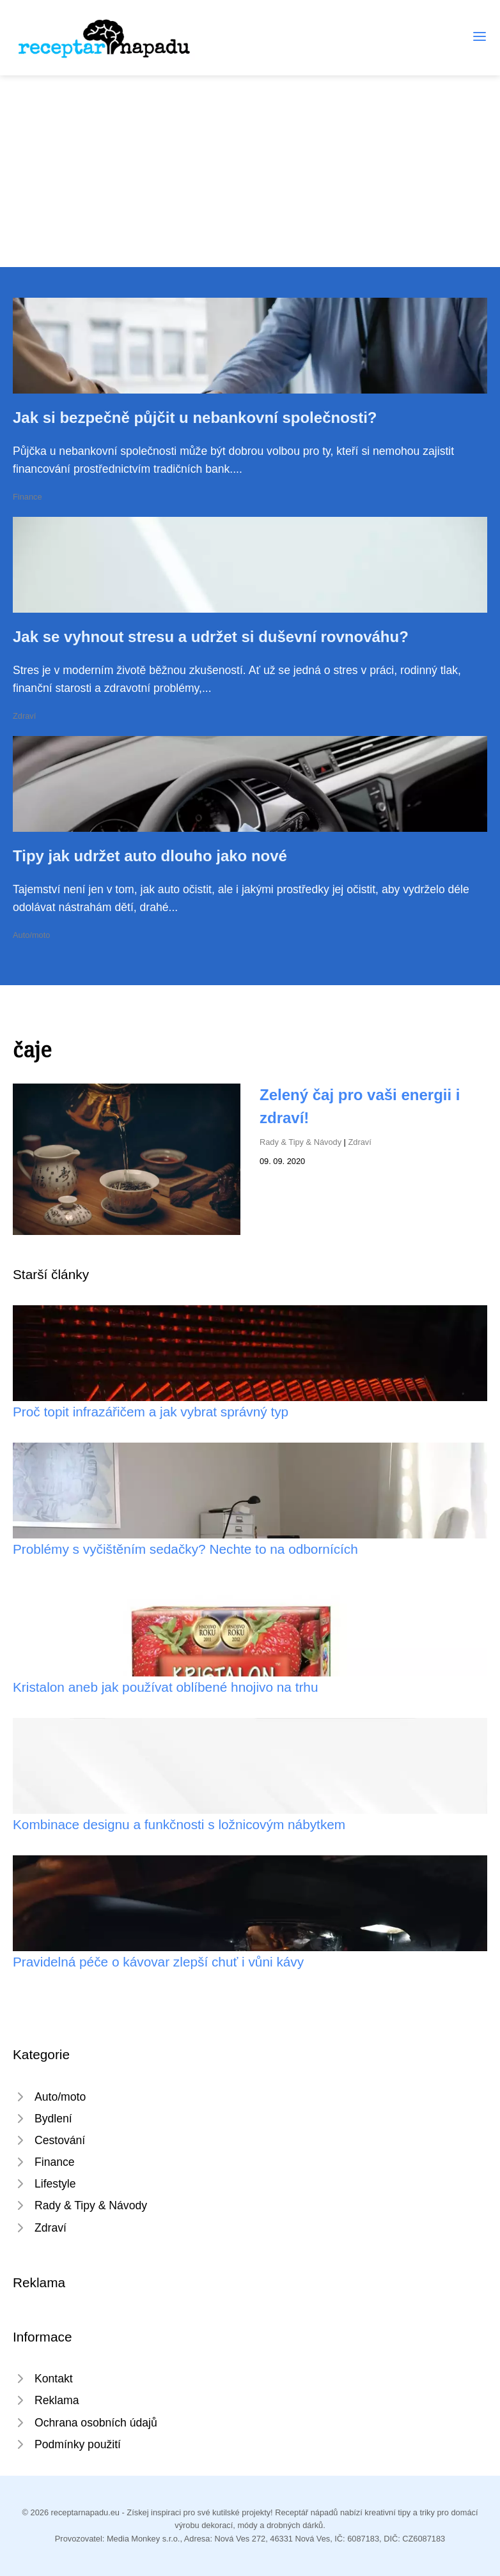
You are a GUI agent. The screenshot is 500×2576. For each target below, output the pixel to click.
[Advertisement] (250, 171)
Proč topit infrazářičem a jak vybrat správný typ (150, 1411)
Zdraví (24, 716)
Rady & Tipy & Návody (300, 1142)
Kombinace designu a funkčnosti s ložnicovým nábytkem (179, 1824)
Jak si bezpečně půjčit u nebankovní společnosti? (195, 417)
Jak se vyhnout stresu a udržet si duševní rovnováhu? (211, 636)
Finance (27, 497)
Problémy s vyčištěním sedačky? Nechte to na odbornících (185, 1549)
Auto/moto (31, 935)
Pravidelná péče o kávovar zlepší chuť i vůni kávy (158, 1961)
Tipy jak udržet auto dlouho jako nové (150, 855)
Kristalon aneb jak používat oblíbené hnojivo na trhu (165, 1687)
